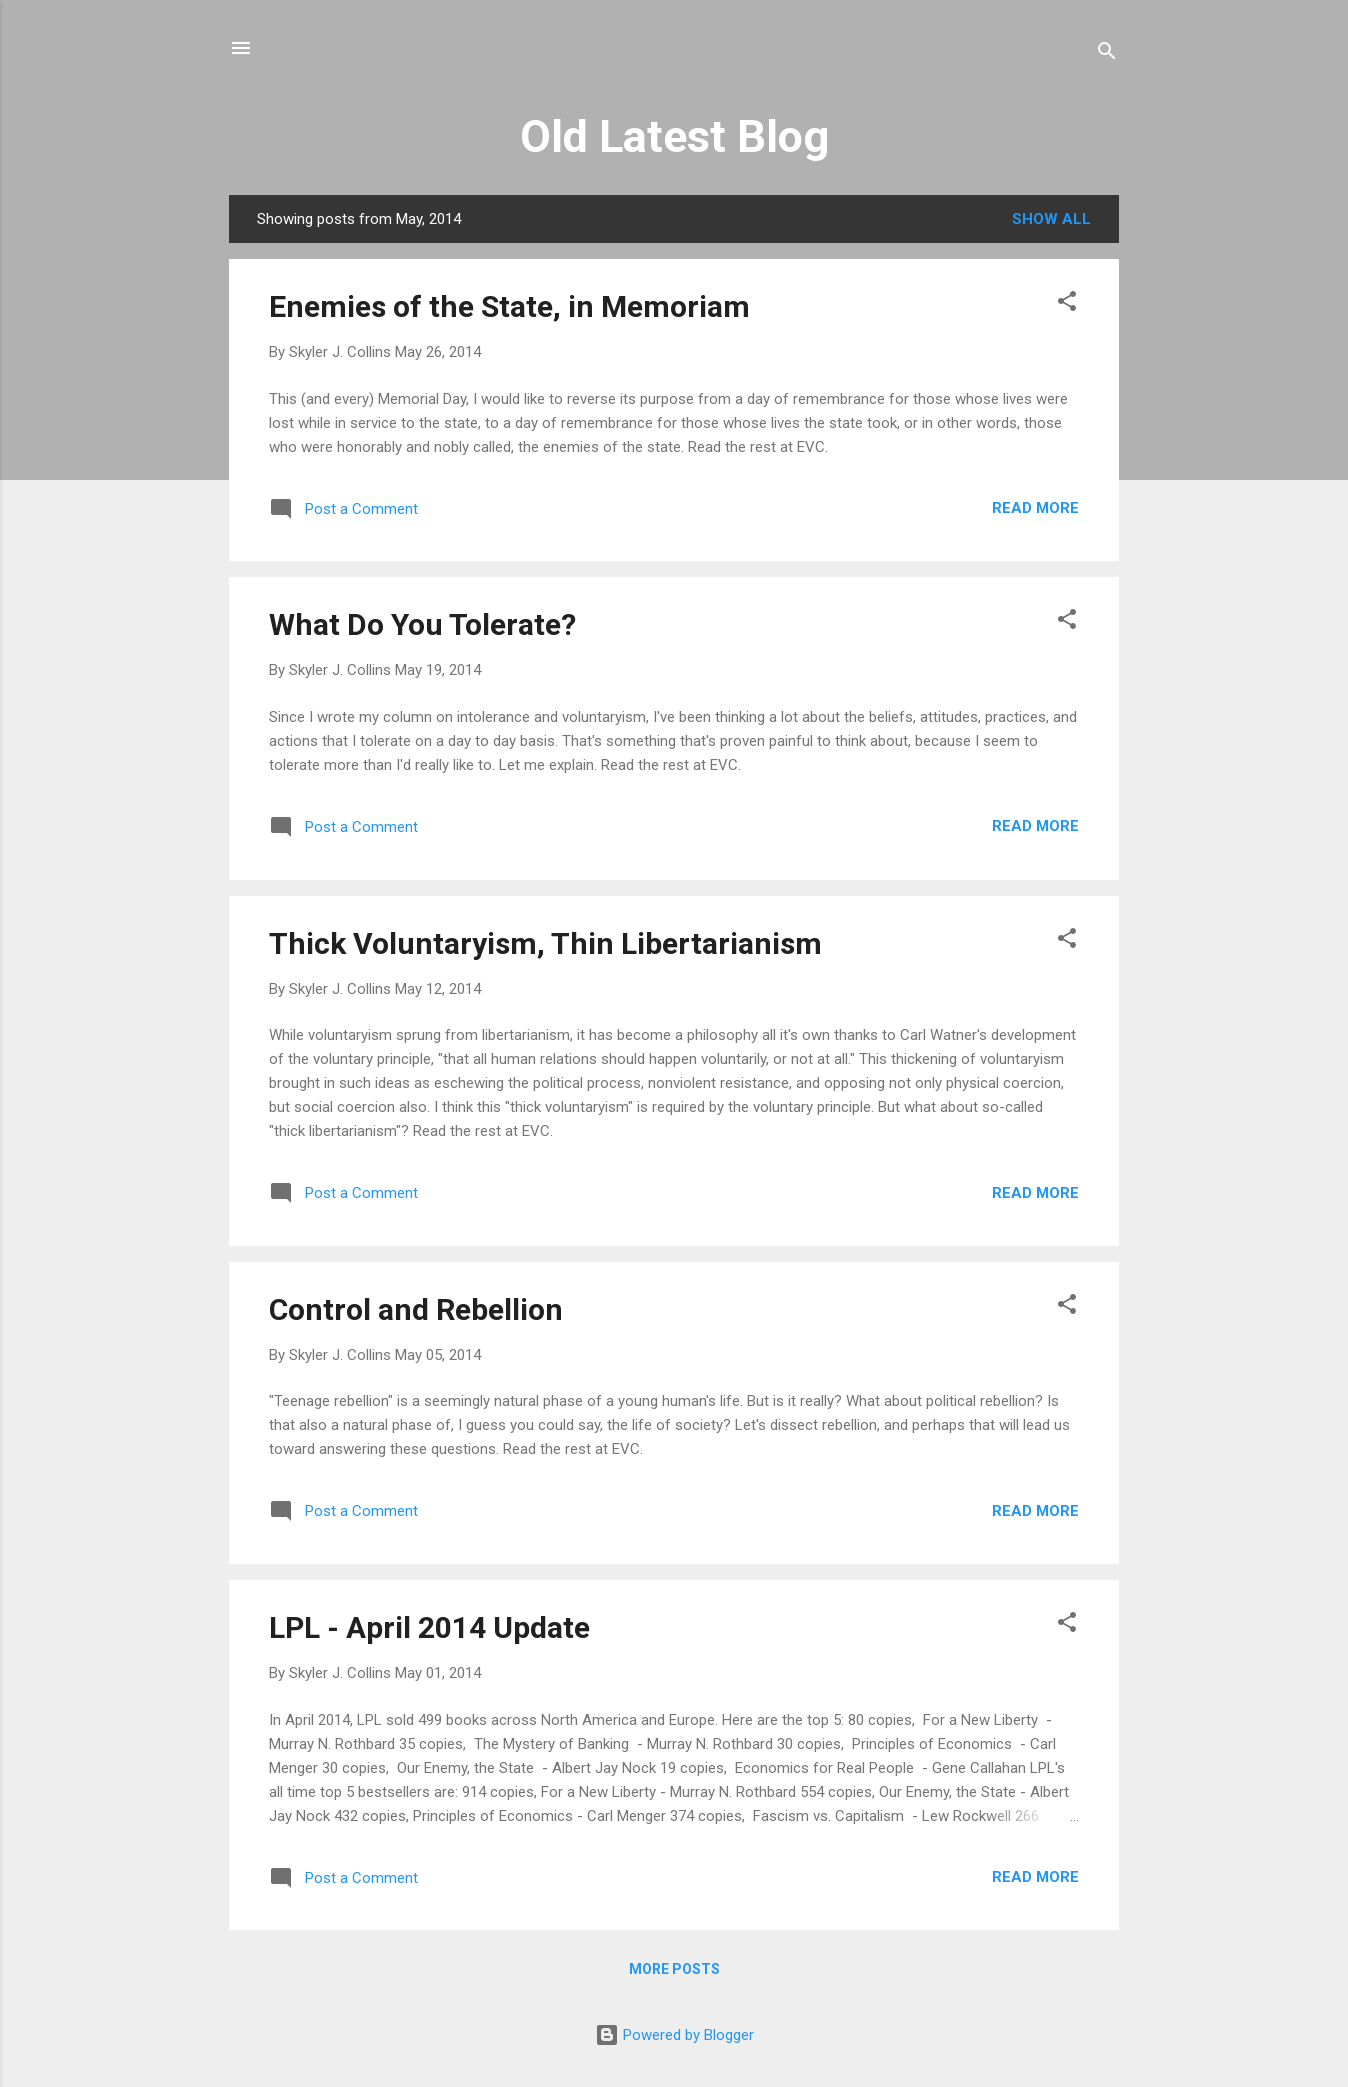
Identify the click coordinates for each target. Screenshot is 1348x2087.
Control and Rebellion (416, 1309)
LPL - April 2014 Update (429, 1627)
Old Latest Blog (674, 136)
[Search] (1107, 54)
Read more (1035, 508)
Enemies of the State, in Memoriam (509, 306)
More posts (674, 1969)
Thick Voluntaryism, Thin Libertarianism (545, 943)
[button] (1067, 304)
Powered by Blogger (674, 2035)
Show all (1051, 219)
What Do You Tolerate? (422, 624)
